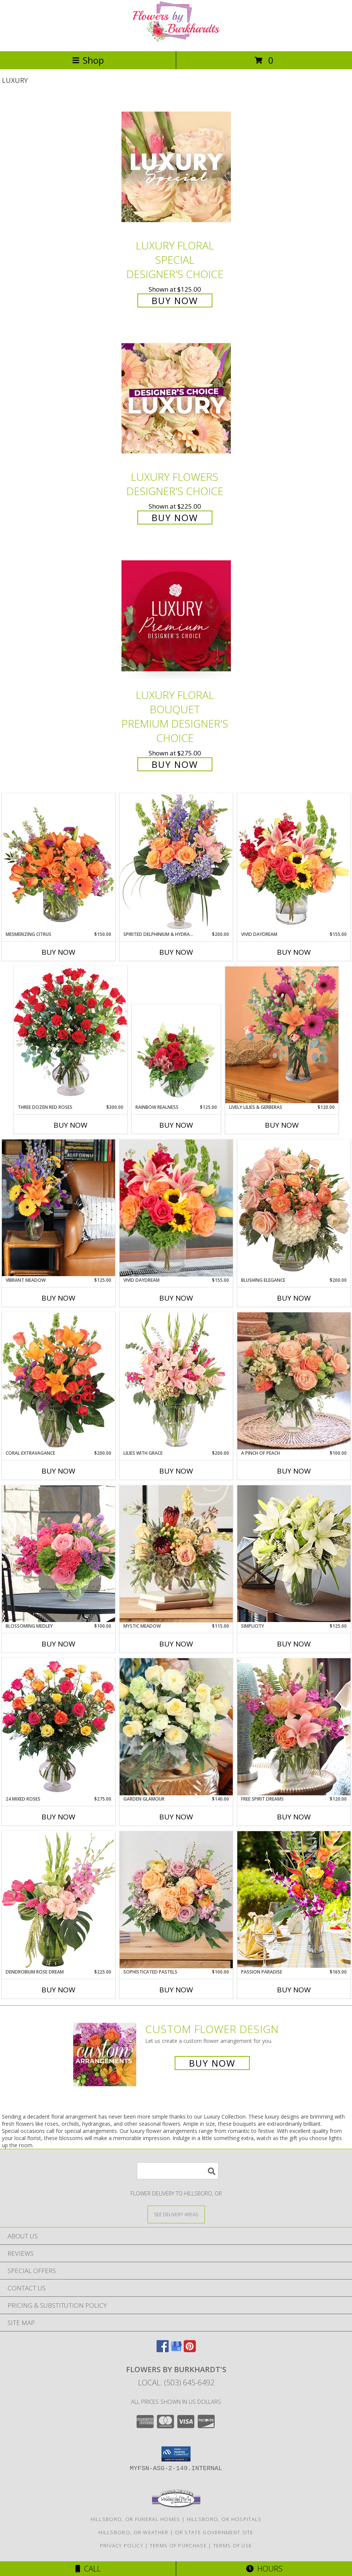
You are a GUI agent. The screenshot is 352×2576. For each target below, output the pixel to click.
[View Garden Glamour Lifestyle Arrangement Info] (176, 1726)
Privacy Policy (121, 2545)
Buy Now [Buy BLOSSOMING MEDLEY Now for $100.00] (58, 1644)
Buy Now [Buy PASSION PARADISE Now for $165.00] (294, 1990)
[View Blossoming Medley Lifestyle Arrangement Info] (58, 1553)
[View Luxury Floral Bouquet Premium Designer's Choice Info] (176, 615)
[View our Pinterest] (190, 2349)
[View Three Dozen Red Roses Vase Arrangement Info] (70, 1034)
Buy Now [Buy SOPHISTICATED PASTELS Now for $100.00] (176, 1990)
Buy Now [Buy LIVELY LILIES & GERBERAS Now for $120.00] (282, 1125)
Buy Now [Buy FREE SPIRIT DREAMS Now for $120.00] (294, 1817)
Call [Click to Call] (88, 2569)
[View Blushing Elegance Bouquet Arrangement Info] (293, 1207)
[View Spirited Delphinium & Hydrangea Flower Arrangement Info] (176, 861)
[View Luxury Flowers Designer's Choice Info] (176, 398)
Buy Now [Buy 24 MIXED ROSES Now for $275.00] (58, 1817)
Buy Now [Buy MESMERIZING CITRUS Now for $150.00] (58, 952)
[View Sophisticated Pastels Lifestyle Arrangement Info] (176, 1899)
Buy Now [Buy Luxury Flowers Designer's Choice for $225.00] (175, 517)
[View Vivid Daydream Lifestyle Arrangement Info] (176, 1208)
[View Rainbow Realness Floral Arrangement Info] (176, 1054)
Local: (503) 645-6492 (176, 2382)
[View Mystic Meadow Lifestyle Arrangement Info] (176, 1553)
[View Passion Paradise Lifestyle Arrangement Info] (293, 1899)
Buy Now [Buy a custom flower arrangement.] (212, 2063)
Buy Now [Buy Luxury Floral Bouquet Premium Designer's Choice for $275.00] (175, 764)
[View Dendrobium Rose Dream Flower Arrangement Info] (58, 1899)
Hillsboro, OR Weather (133, 2532)
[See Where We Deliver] (176, 2214)
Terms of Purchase (178, 2545)
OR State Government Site (214, 2532)
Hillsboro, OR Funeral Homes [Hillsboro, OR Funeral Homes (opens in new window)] (135, 2519)
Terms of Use (232, 2545)
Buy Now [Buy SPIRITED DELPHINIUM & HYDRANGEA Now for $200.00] (176, 952)
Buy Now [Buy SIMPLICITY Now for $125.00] (294, 1644)
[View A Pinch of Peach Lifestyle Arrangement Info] (293, 1380)
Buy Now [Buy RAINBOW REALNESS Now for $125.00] (176, 1125)
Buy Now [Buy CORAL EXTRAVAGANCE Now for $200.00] (58, 1471)
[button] (176, 2453)
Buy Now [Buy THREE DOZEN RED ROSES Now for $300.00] (71, 1125)
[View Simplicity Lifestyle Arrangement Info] (293, 1553)
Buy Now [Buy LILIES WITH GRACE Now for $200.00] (176, 1471)
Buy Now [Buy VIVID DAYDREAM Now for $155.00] (294, 952)
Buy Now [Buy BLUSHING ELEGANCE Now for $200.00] (294, 1298)
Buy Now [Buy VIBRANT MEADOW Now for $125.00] (58, 1298)
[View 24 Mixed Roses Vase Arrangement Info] (58, 1726)
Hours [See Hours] (264, 2569)
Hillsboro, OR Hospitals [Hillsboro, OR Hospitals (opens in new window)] (224, 2519)
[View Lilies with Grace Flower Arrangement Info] (176, 1380)
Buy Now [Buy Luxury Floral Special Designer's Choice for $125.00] (175, 300)
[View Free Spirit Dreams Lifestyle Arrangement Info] (293, 1726)
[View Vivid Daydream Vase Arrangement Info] (293, 862)
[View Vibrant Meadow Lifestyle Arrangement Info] (58, 1207)
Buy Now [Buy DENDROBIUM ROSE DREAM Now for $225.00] (58, 1990)
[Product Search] (177, 2170)
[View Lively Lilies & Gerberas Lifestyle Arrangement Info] (281, 1034)
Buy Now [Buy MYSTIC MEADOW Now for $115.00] (176, 1644)
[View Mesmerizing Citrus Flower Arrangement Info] (58, 862)
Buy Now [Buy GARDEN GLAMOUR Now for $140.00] (176, 1817)
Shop (88, 60)
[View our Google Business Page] (176, 2349)
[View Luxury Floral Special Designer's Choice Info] (176, 166)
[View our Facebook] (163, 2349)
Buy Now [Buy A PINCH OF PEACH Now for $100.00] (294, 1471)
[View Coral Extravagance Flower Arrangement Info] (58, 1380)
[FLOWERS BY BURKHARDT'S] (176, 40)
